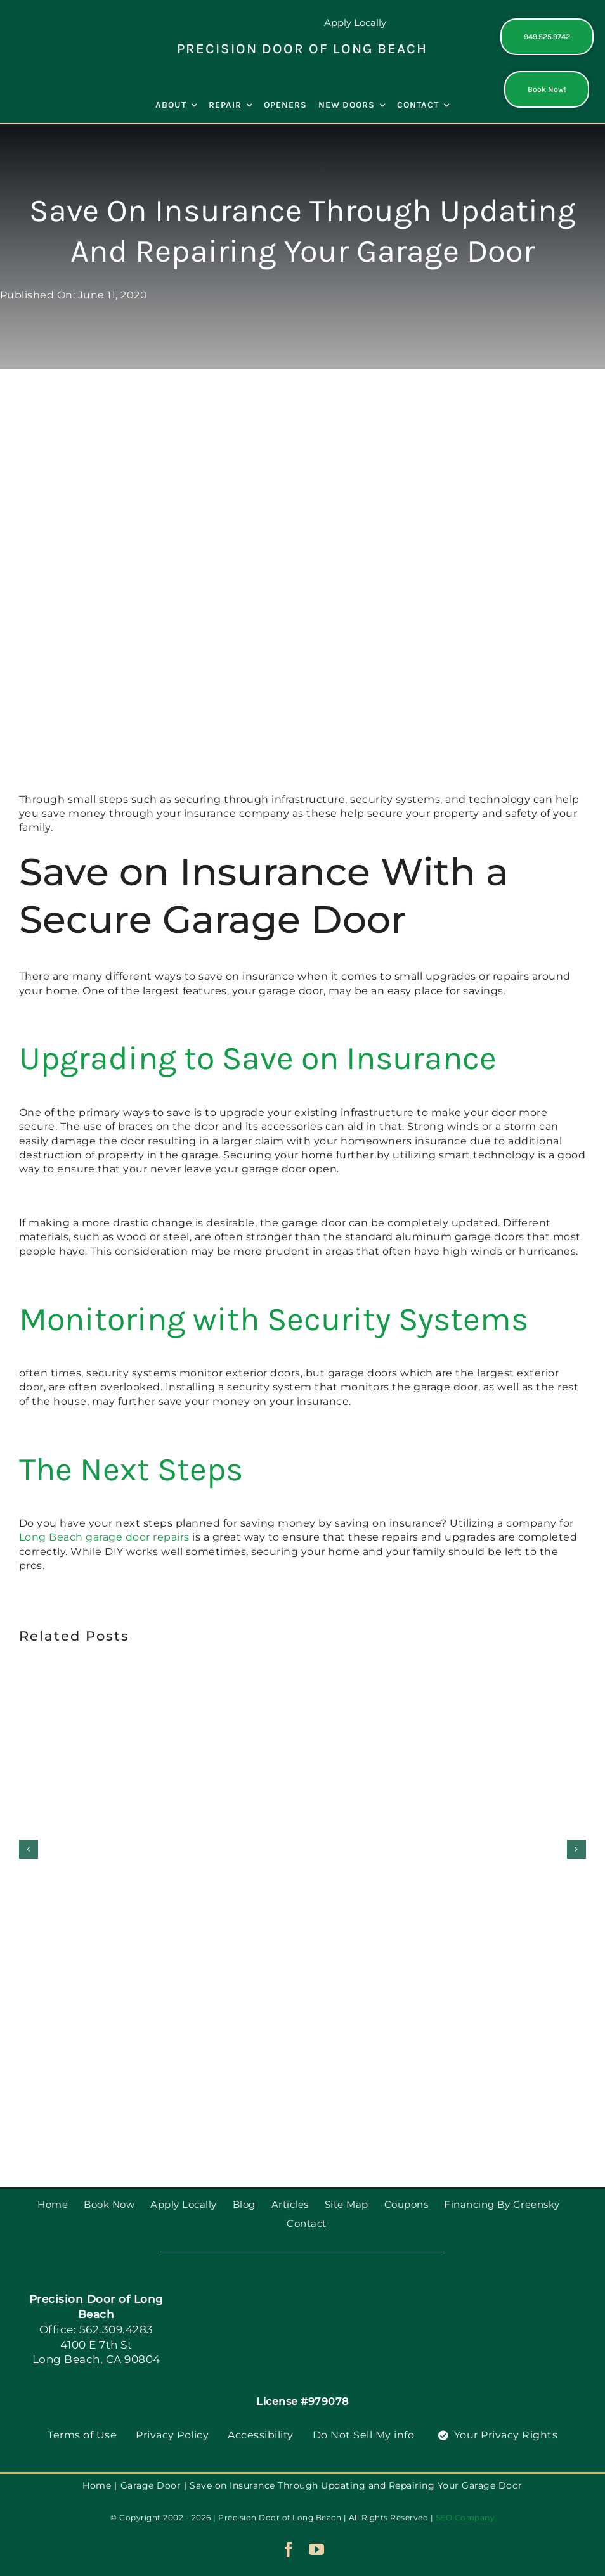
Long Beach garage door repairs (104, 1537)
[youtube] (317, 2549)
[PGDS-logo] (58, 27)
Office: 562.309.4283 (96, 2329)
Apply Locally (355, 22)
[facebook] (289, 2549)
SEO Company (465, 2517)
